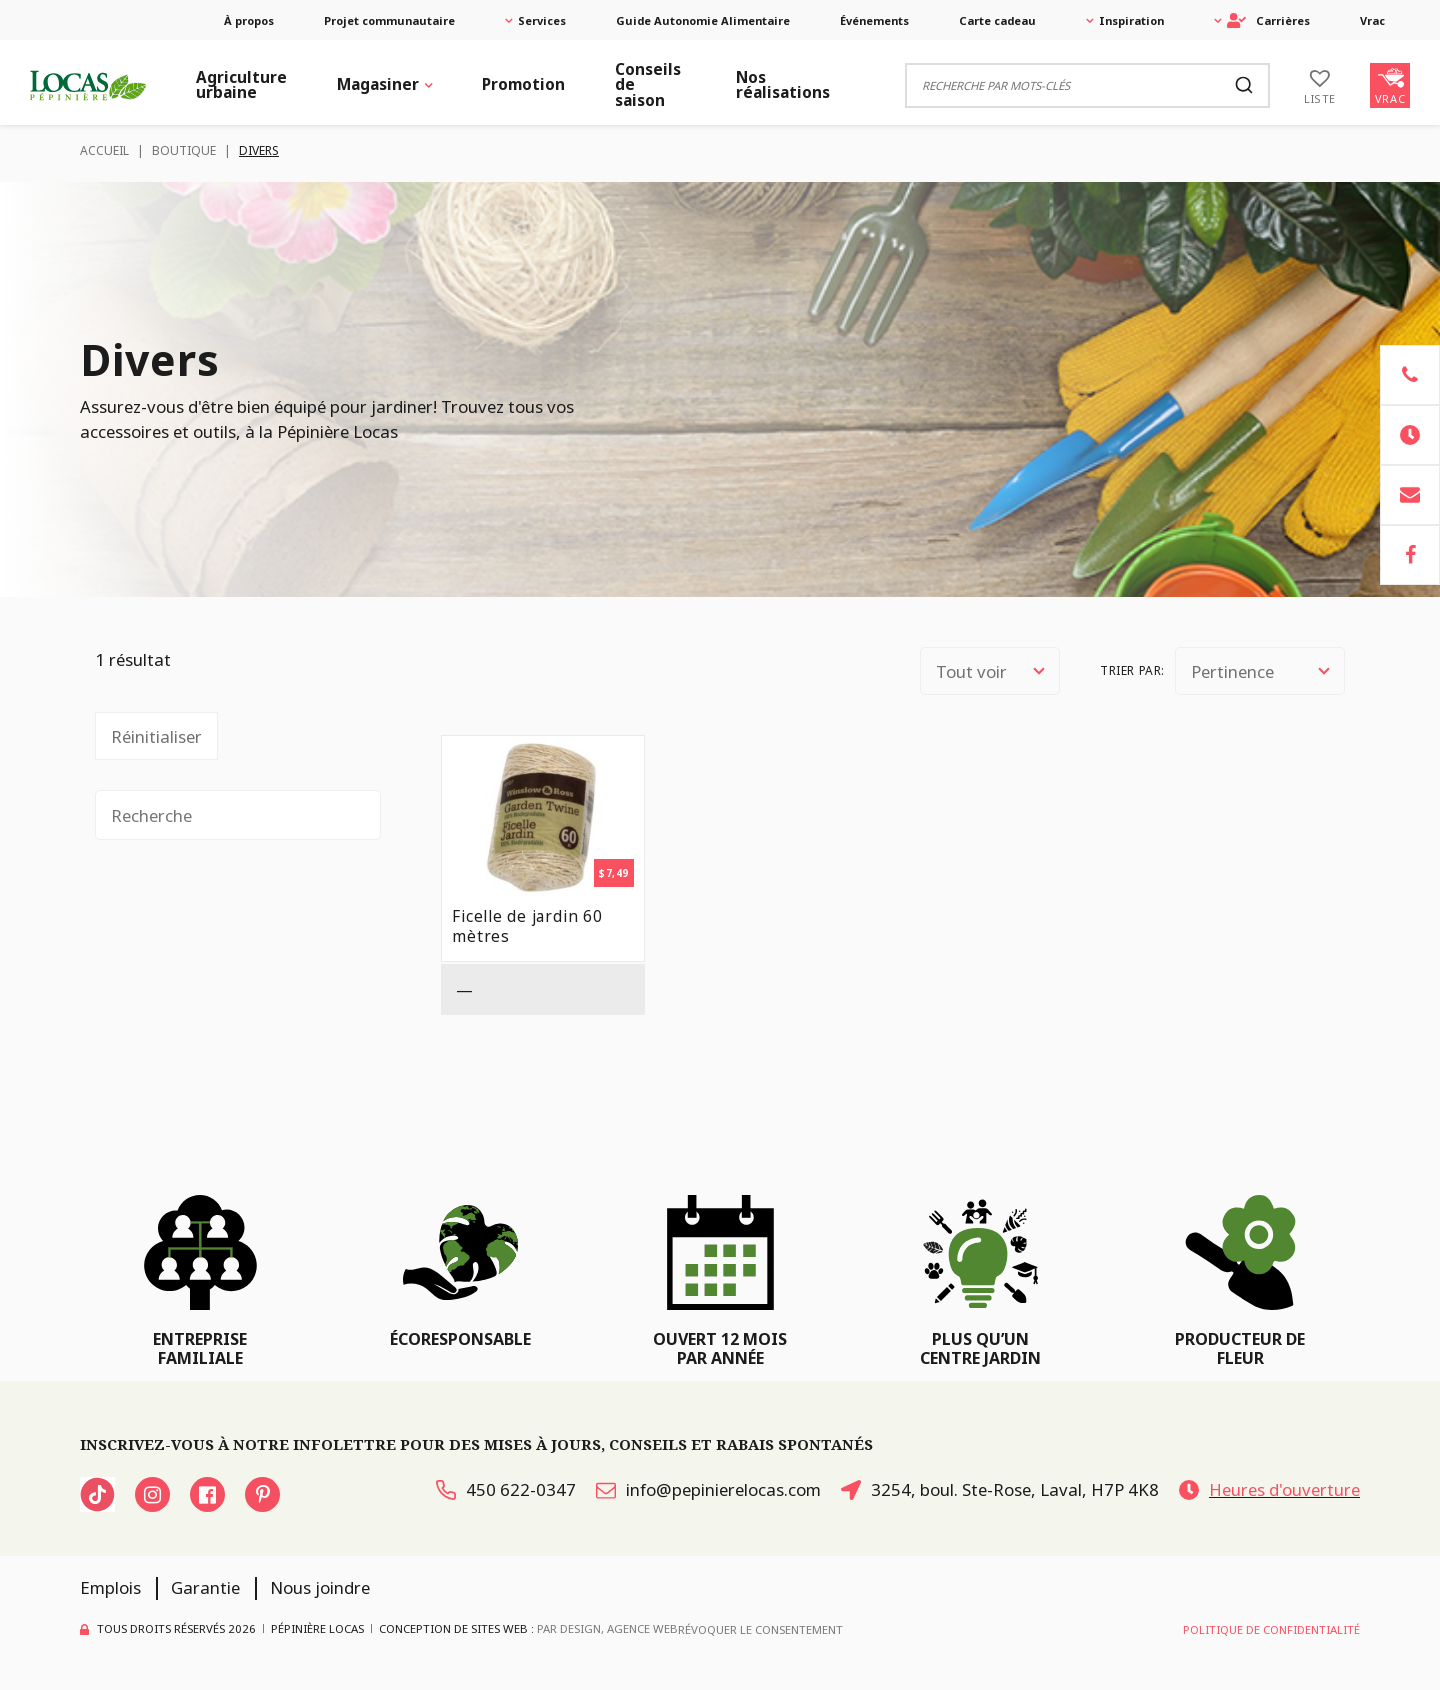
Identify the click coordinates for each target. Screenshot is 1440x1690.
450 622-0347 (506, 1489)
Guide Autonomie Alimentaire (703, 20)
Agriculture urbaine (241, 85)
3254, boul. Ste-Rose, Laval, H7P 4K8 (1000, 1489)
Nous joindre (320, 1587)
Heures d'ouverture (1269, 1489)
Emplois (110, 1587)
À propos (249, 20)
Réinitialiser (156, 736)
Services (542, 20)
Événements (874, 20)
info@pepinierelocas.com (708, 1489)
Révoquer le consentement (760, 1629)
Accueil (104, 150)
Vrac (1372, 20)
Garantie (205, 1587)
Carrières (1268, 20)
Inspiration (1131, 20)
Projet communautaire (389, 20)
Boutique (184, 150)
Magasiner (378, 84)
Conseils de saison (648, 85)
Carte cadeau (997, 20)
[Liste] (1320, 85)
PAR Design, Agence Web (607, 1628)
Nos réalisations (783, 85)
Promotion (523, 84)
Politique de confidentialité (1271, 1629)
